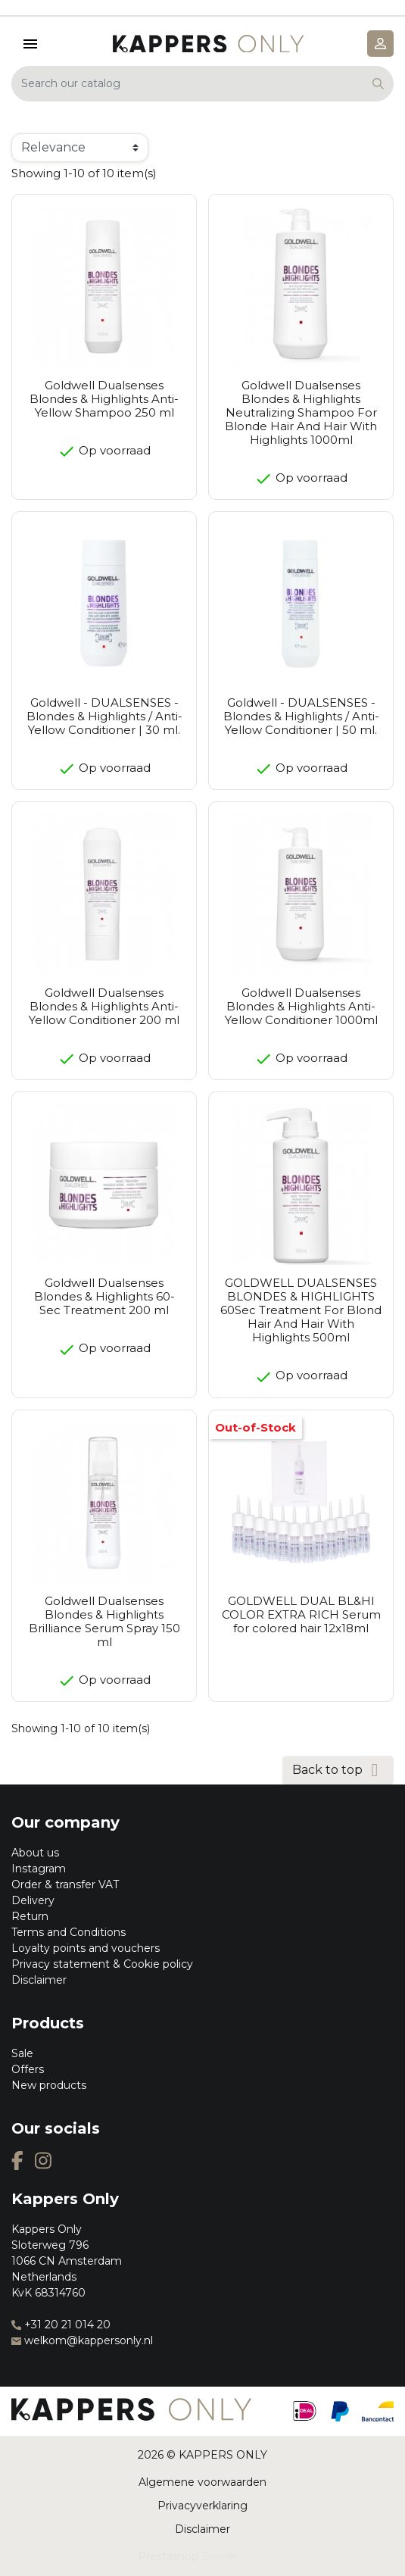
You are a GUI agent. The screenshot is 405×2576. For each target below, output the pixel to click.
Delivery (33, 1900)
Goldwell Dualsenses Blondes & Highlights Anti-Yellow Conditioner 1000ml (301, 1006)
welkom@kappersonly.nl (82, 2340)
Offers (27, 2069)
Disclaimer (39, 1980)
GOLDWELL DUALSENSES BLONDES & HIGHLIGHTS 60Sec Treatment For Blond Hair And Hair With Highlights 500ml (301, 1310)
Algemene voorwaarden (202, 2482)
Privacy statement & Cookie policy (102, 1964)
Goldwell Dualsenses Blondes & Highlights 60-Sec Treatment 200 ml (104, 1296)
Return (29, 1916)
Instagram (38, 1868)
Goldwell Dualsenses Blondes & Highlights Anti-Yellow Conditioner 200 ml (104, 1006)
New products (48, 2085)
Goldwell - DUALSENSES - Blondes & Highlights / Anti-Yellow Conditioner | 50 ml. (301, 716)
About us (35, 1852)
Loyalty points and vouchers (85, 1948)
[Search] (202, 83)
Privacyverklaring (202, 2505)
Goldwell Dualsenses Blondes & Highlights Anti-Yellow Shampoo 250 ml (104, 399)
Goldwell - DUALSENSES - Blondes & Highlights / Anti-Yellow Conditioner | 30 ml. (104, 716)
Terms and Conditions (68, 1932)
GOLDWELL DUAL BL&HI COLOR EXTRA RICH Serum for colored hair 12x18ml (301, 1614)
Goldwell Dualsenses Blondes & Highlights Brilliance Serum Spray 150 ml (104, 1621)
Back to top (338, 1770)
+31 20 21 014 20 (61, 2324)
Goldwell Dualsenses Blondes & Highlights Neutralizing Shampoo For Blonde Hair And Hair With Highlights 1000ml (301, 412)
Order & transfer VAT (65, 1884)
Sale (22, 2053)
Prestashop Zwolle (187, 2556)
